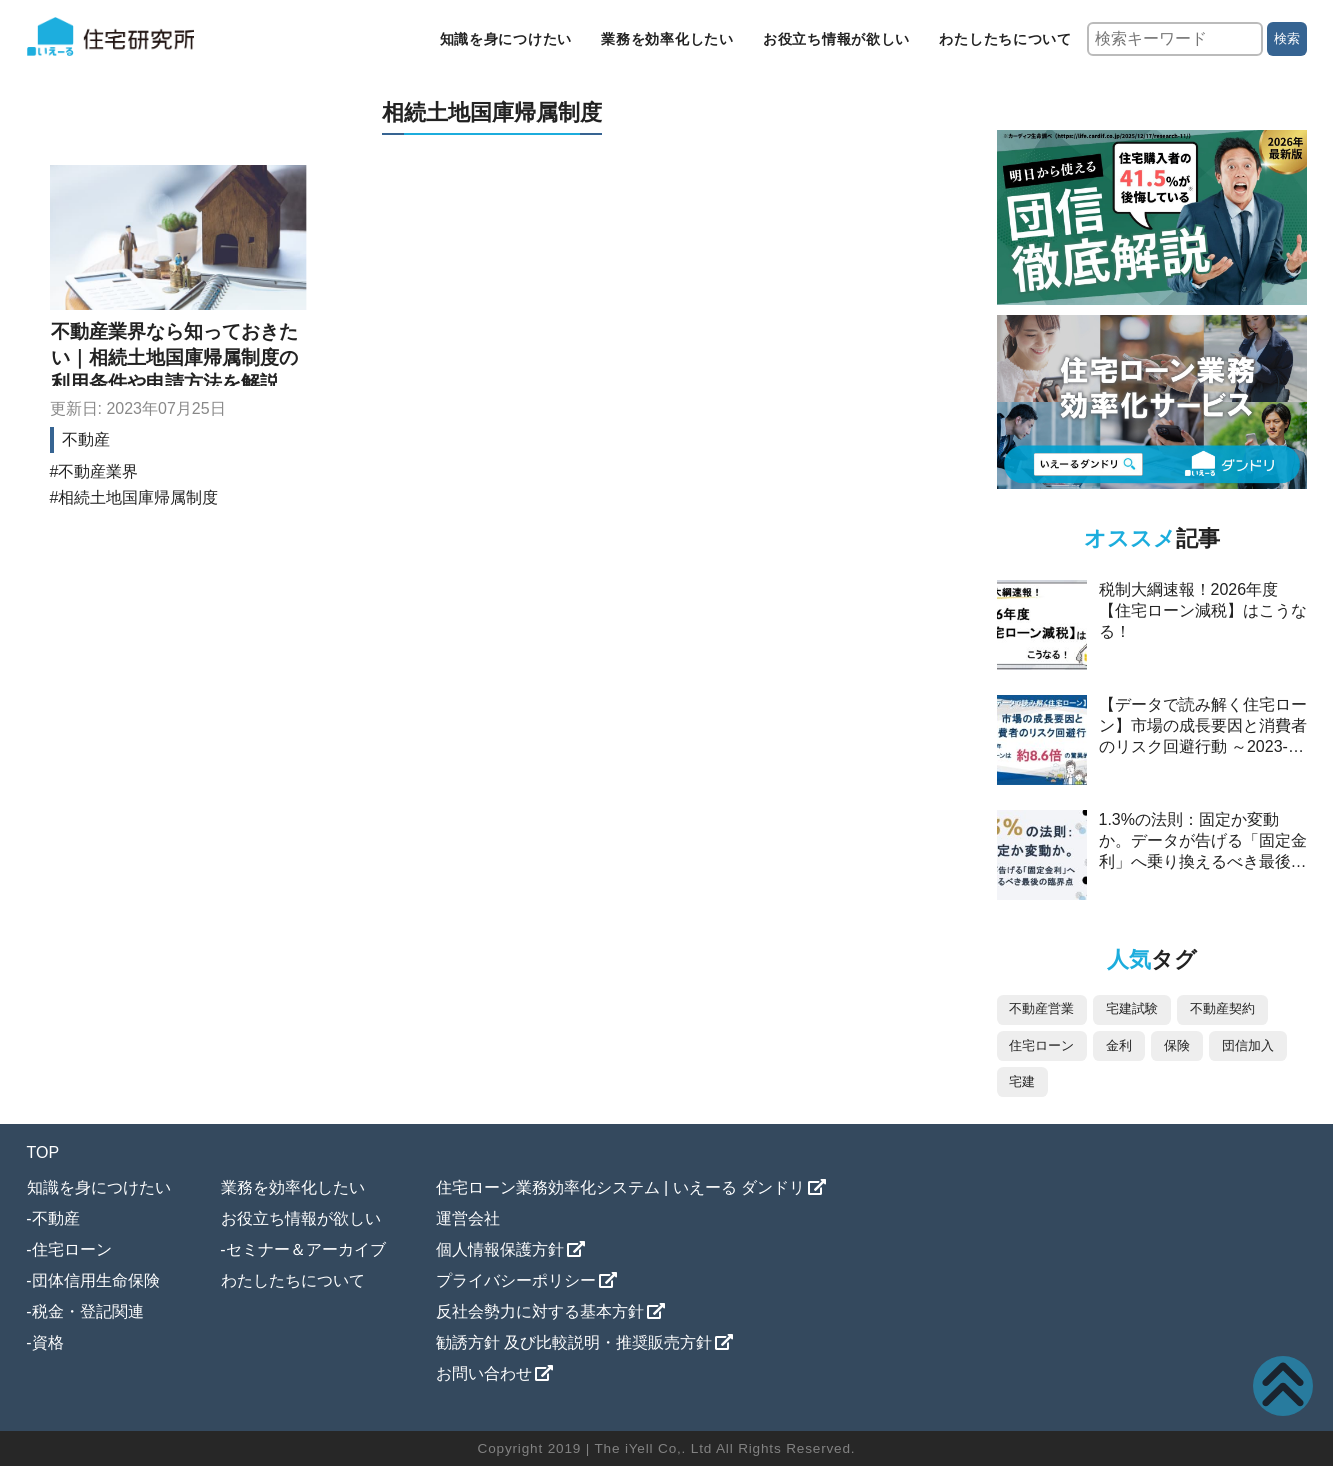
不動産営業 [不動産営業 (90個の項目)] (1041, 1008)
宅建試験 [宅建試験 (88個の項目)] (1132, 1008)
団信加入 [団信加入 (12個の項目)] (1248, 1045)
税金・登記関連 (88, 1311)
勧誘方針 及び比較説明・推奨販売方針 (574, 1342)
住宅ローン (72, 1249)
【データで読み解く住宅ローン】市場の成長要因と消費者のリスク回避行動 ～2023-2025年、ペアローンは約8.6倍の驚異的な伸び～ (1203, 746)
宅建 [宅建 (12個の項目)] (1022, 1081)
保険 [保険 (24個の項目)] (1177, 1045)
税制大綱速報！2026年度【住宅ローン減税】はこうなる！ (1203, 610)
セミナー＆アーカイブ (306, 1249)
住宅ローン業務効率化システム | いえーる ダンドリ (621, 1187)
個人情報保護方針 (500, 1249)
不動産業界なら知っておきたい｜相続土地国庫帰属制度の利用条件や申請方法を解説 (174, 357)
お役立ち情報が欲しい (836, 39)
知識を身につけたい (506, 39)
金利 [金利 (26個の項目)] (1119, 1045)
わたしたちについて (1005, 39)
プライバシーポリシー (516, 1280)
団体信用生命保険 (96, 1280)
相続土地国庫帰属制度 (138, 497)
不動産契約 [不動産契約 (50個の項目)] (1222, 1008)
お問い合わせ (484, 1373)
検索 (1287, 38)
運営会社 (468, 1218)
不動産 (86, 439)
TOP (43, 1152)
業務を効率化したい (667, 39)
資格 (48, 1342)
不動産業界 (98, 471)
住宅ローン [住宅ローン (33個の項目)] (1041, 1045)
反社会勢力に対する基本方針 (540, 1311)
